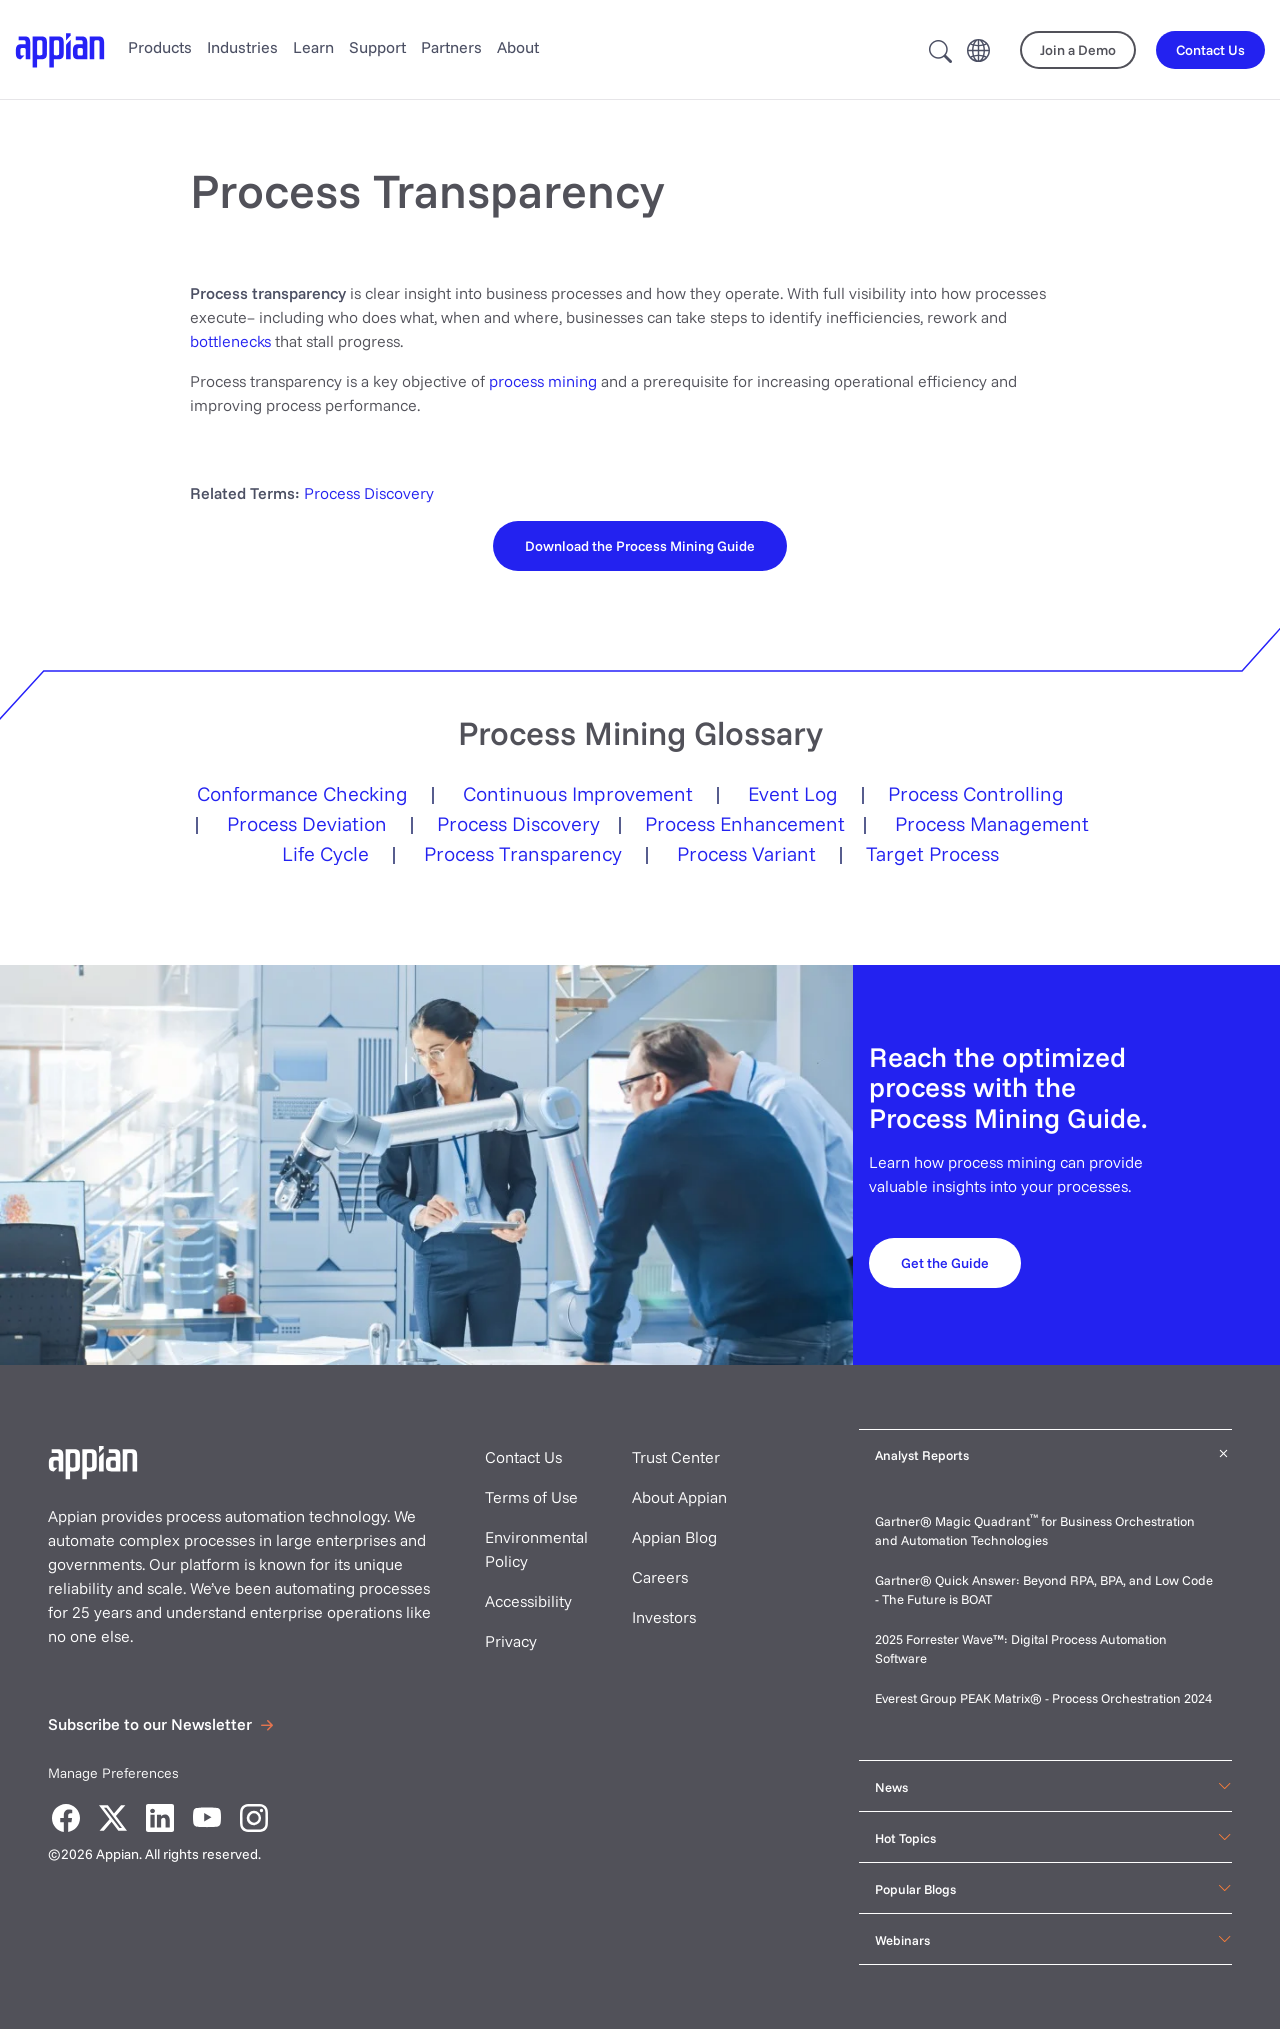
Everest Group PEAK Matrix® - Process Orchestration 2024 (1043, 1698)
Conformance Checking (302, 793)
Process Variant (746, 853)
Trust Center (676, 1457)
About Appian (679, 1497)
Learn (313, 47)
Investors (664, 1617)
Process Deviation (307, 823)
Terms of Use (531, 1497)
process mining (543, 381)
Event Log (793, 793)
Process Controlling (976, 793)
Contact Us (523, 1457)
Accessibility (528, 1601)
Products (160, 47)
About (518, 47)
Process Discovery (369, 493)
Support (377, 47)
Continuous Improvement (578, 793)
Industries (242, 47)
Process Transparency (523, 853)
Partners (451, 47)
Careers (660, 1577)
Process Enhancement (745, 823)
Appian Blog (674, 1537)
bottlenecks (230, 341)
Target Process (932, 853)
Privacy (511, 1641)
